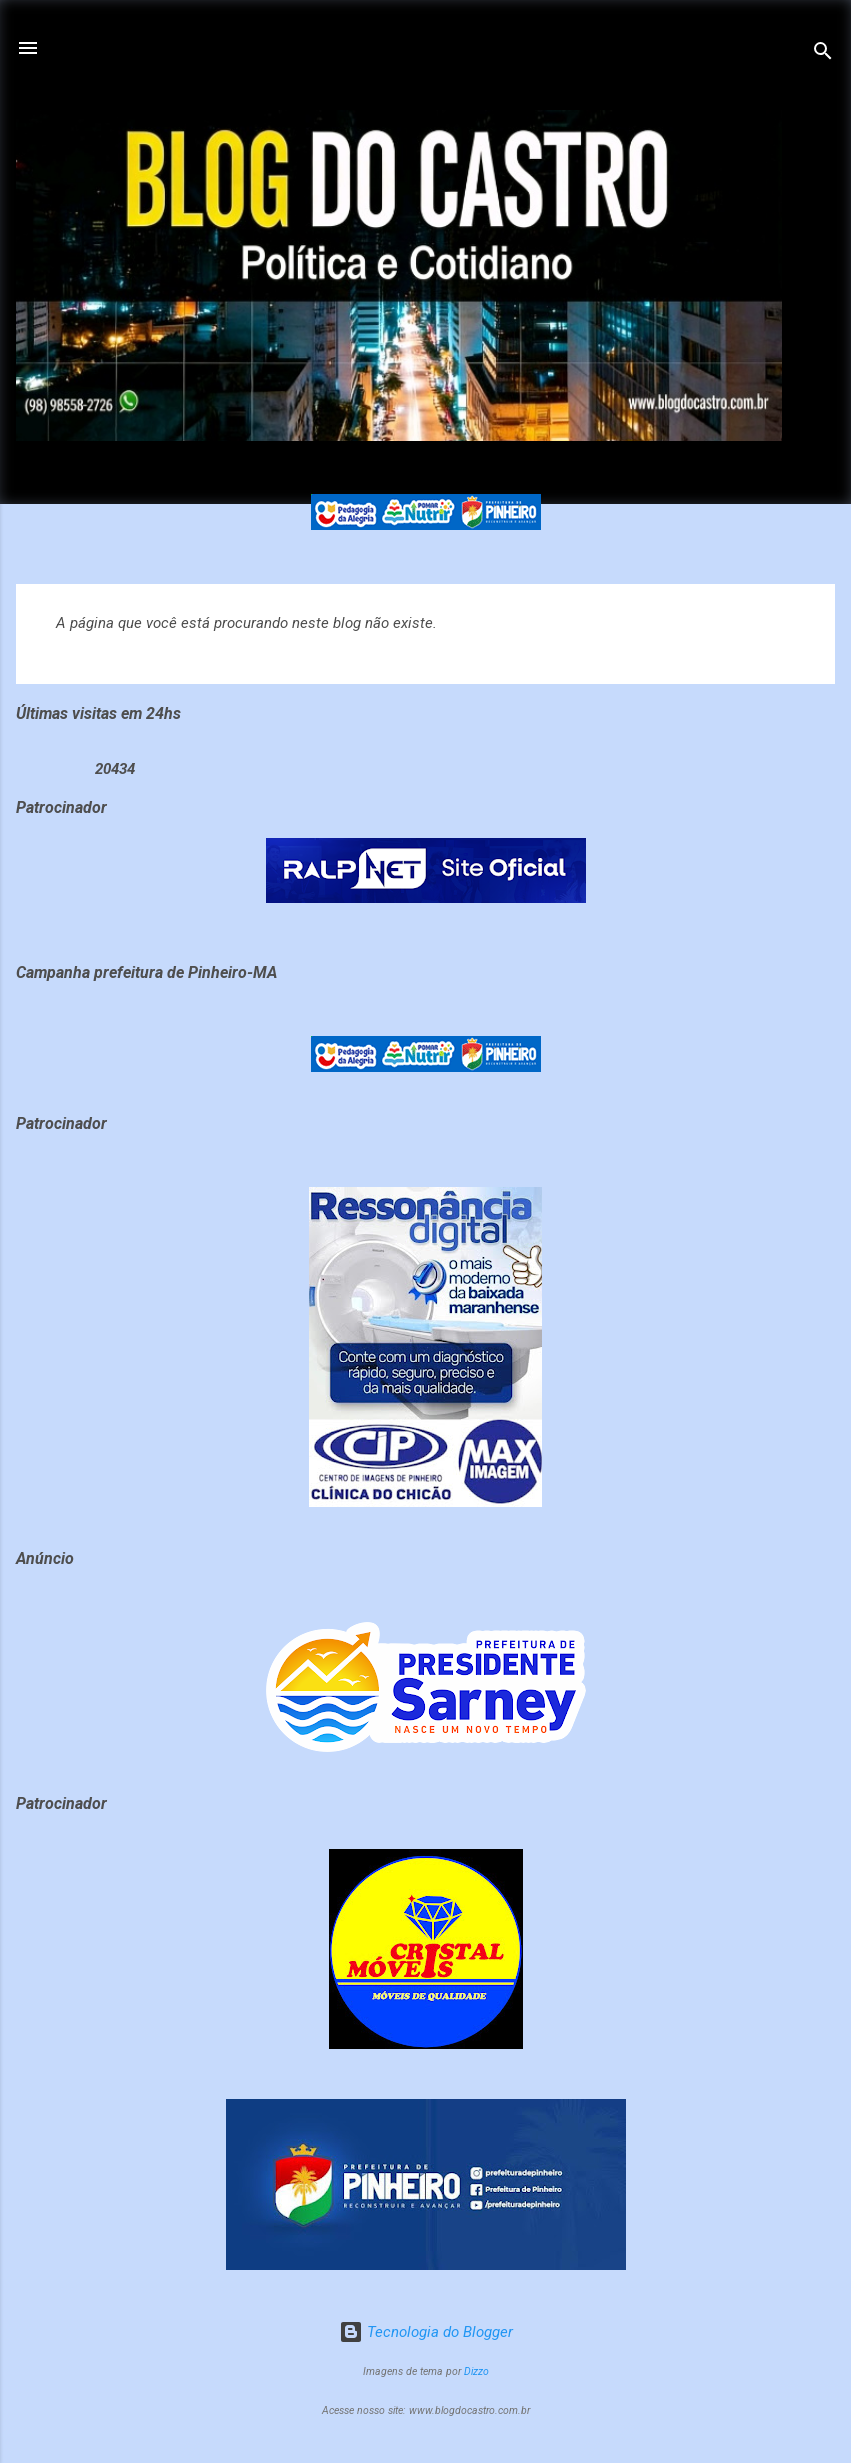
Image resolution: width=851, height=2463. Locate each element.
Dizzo (476, 2371)
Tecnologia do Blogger (426, 2332)
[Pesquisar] (823, 54)
